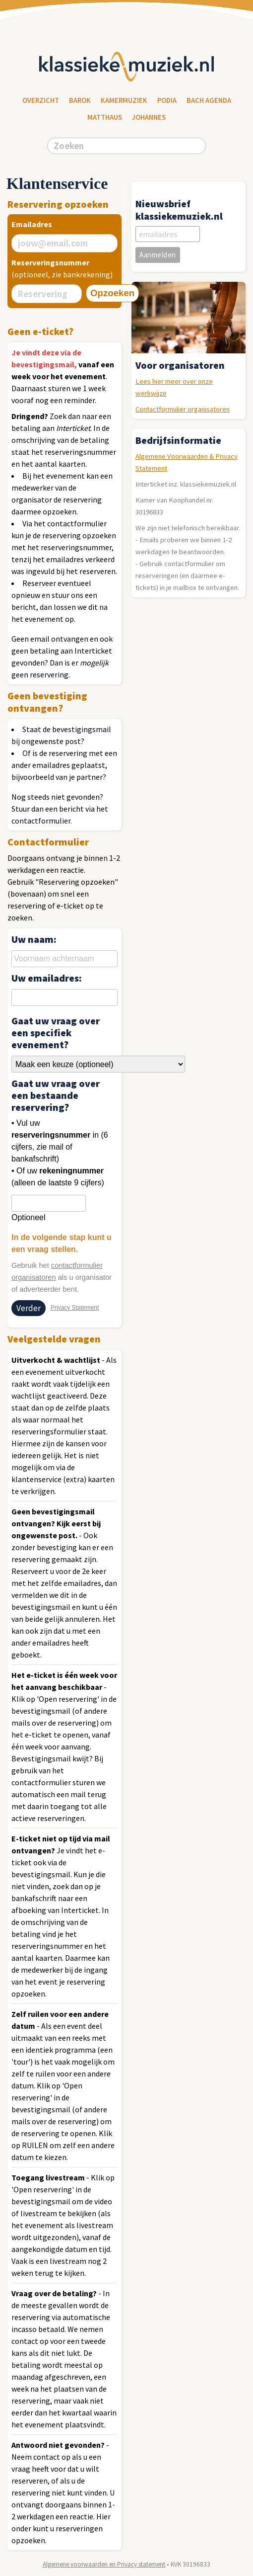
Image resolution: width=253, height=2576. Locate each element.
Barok (80, 100)
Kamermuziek (124, 100)
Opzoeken (112, 293)
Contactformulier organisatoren (182, 409)
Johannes (149, 117)
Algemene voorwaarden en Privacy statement (104, 2564)
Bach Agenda (209, 100)
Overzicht (40, 100)
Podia (167, 100)
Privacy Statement (75, 1307)
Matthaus (104, 117)
